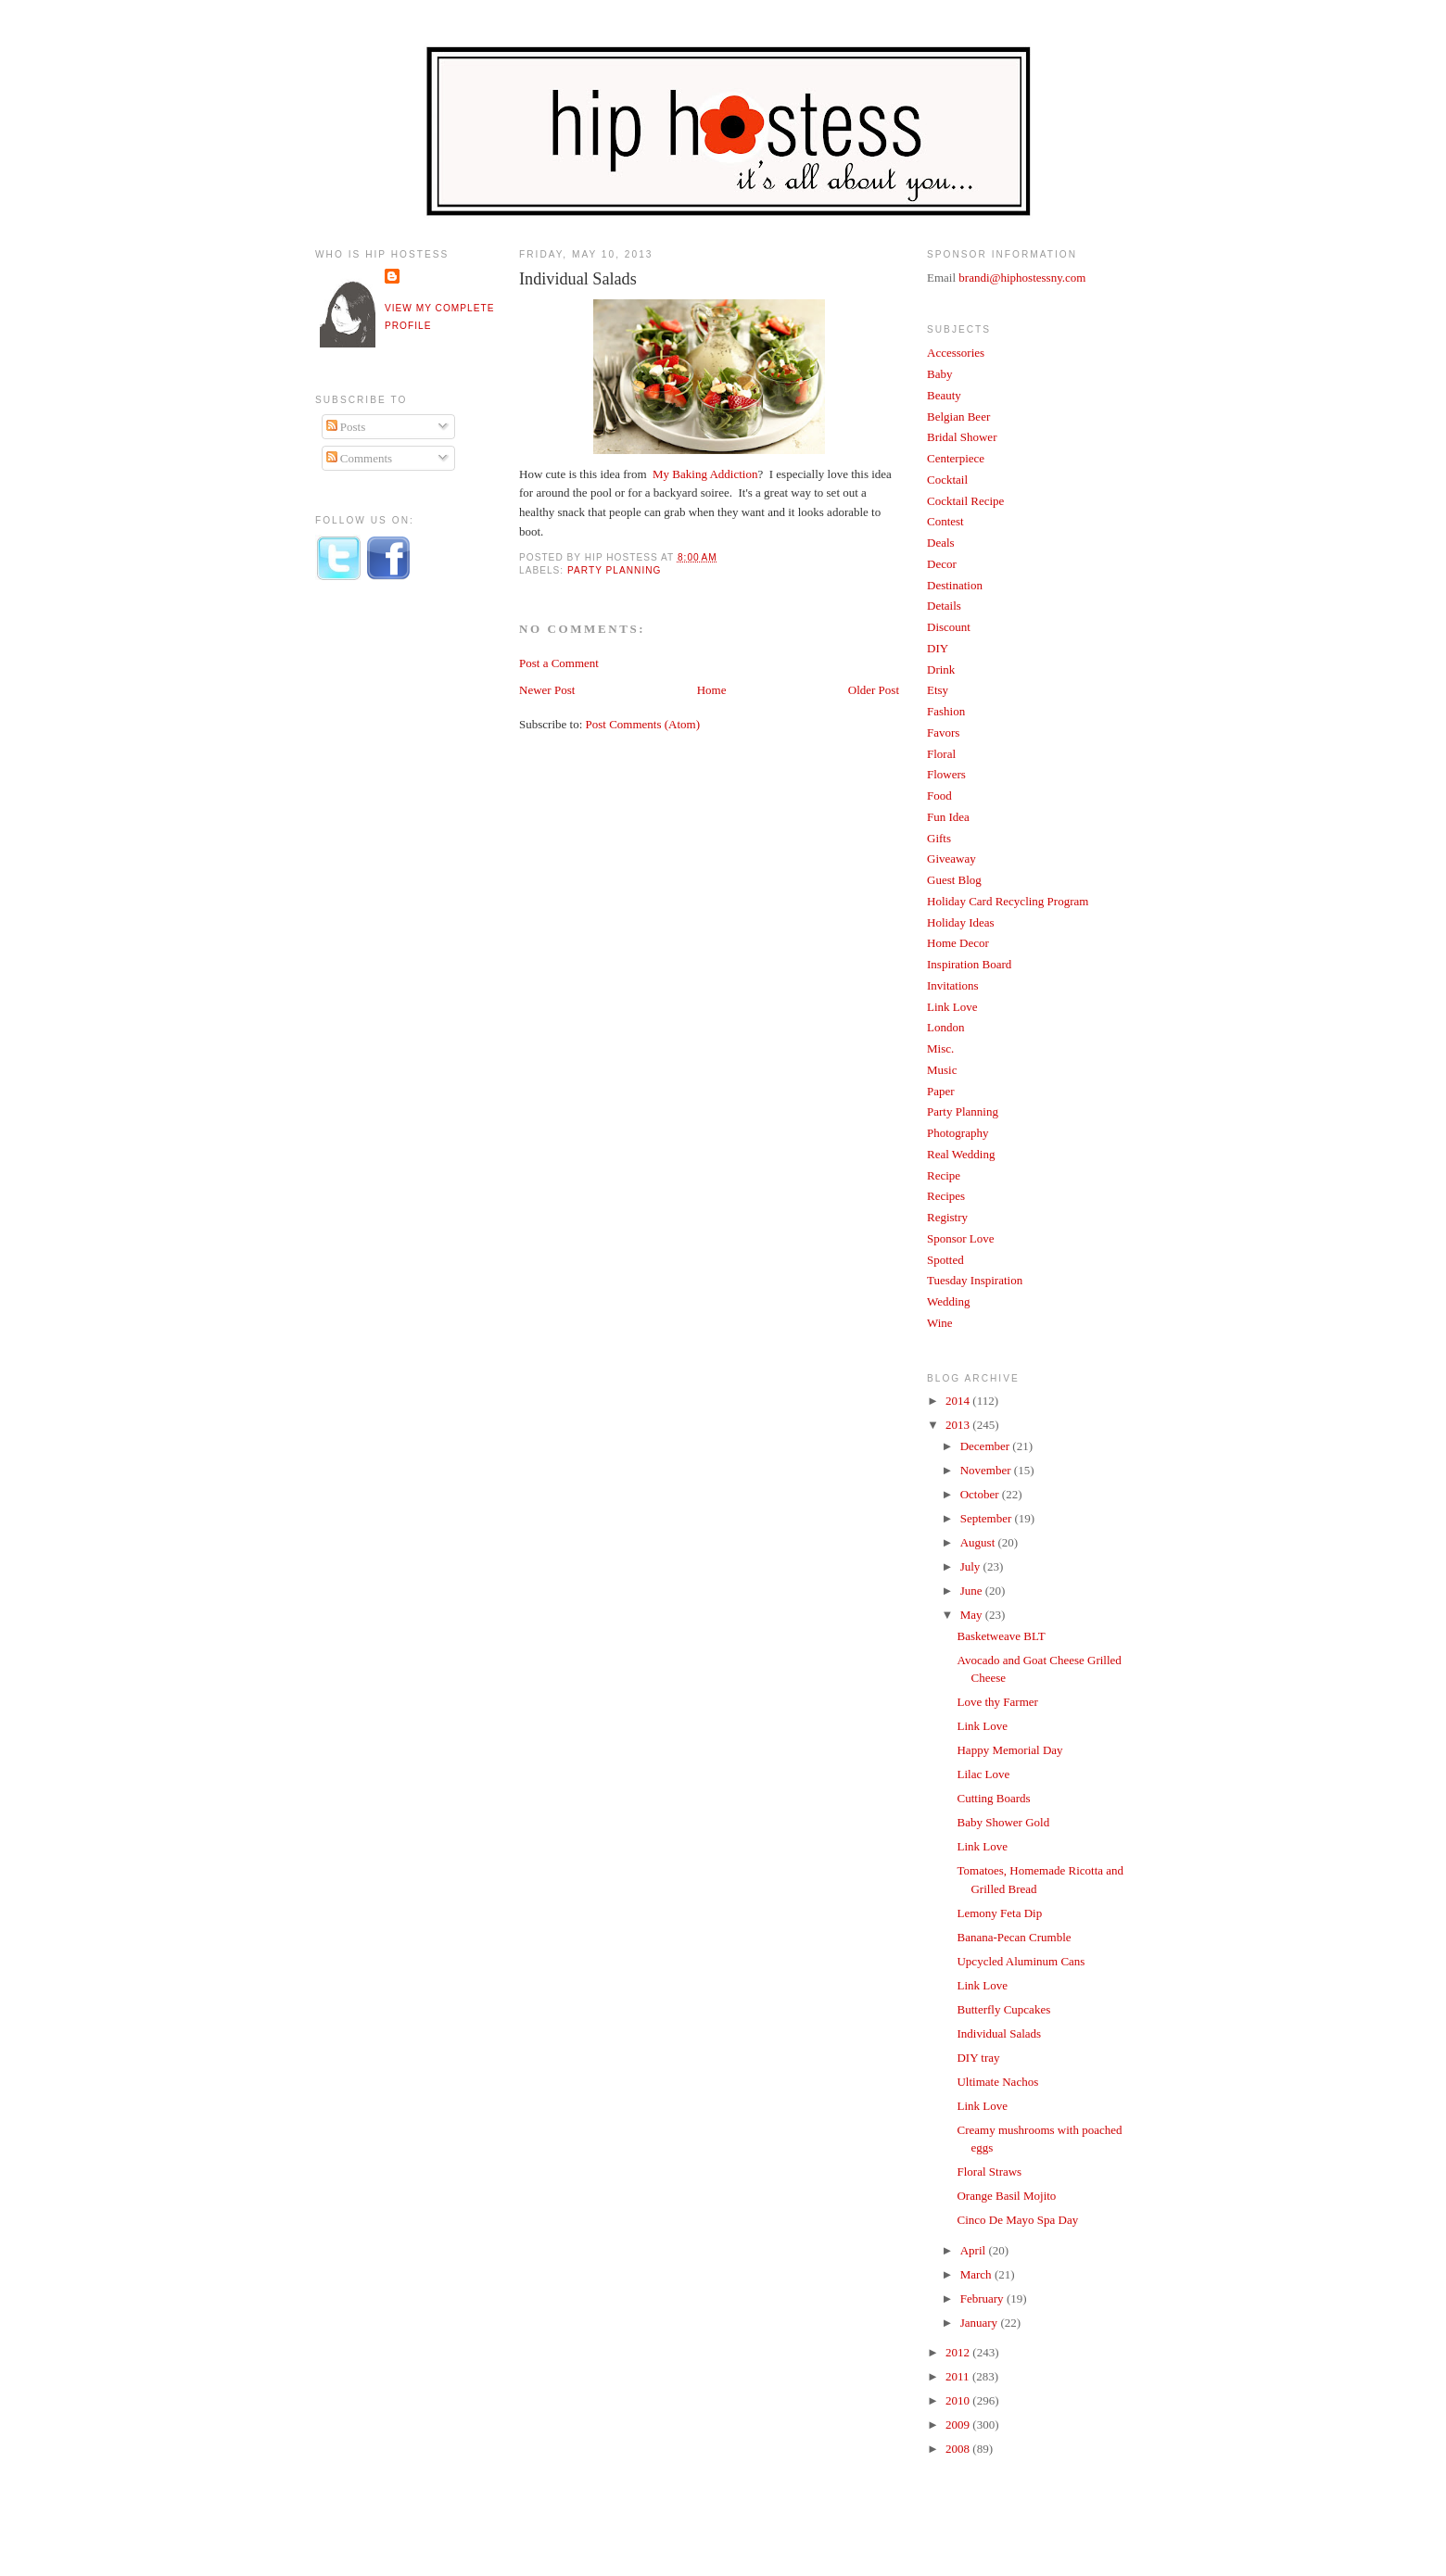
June (972, 1590)
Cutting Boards (993, 1798)
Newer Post (547, 690)
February (983, 2298)
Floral (941, 754)
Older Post (873, 690)
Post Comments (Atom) (643, 724)
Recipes (946, 1196)
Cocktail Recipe (965, 501)
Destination (955, 585)
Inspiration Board (969, 964)
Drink (941, 669)
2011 (958, 2376)
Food (939, 795)
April (974, 2250)
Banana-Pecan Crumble (1014, 1937)
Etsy (937, 690)
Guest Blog (954, 880)
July (971, 1566)
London (945, 1027)
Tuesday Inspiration (974, 1280)
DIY (937, 648)
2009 (958, 2424)
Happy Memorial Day (1009, 1750)
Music (942, 1070)
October (981, 1494)
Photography (957, 1133)
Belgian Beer (958, 416)
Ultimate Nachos (997, 2082)
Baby (939, 374)
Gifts (939, 838)
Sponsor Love (961, 1238)
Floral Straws (989, 2171)
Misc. (940, 1048)
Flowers (946, 774)
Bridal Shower (961, 437)
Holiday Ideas (961, 922)
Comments (359, 458)
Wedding (948, 1301)
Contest (945, 521)
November (987, 1470)
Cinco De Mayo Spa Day (1017, 2220)
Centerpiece (955, 458)
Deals (941, 542)
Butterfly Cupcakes (1003, 2009)
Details (944, 605)
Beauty (944, 395)
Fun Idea (948, 817)
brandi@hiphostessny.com (1021, 277)
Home (712, 690)
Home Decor (958, 943)
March (977, 2274)
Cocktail (947, 479)
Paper (941, 1091)
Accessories (955, 353)
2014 (958, 1401)
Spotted (945, 1260)
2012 (958, 2352)
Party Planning (614, 570)
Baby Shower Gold (1003, 1822)
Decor (942, 564)
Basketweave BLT (1001, 1636)
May (972, 1615)
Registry (947, 1217)
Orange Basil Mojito (1006, 2196)
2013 (958, 1425)
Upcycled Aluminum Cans (1020, 1961)
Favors (943, 732)
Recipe (943, 1175)
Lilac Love (983, 1774)
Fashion (946, 711)
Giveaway (951, 858)
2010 (958, 2400)
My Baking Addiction (704, 474)
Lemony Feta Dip (999, 1913)
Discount (948, 627)
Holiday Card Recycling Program (1007, 901)
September (987, 1518)
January (980, 2323)
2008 (958, 2449)
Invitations (953, 985)
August (979, 1542)
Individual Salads (578, 279)
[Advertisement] (389, 902)
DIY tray (978, 2058)
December (986, 1446)
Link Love (952, 1007)
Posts (346, 427)
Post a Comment (559, 663)
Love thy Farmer (997, 1702)
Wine (940, 1323)
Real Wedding (961, 1154)
